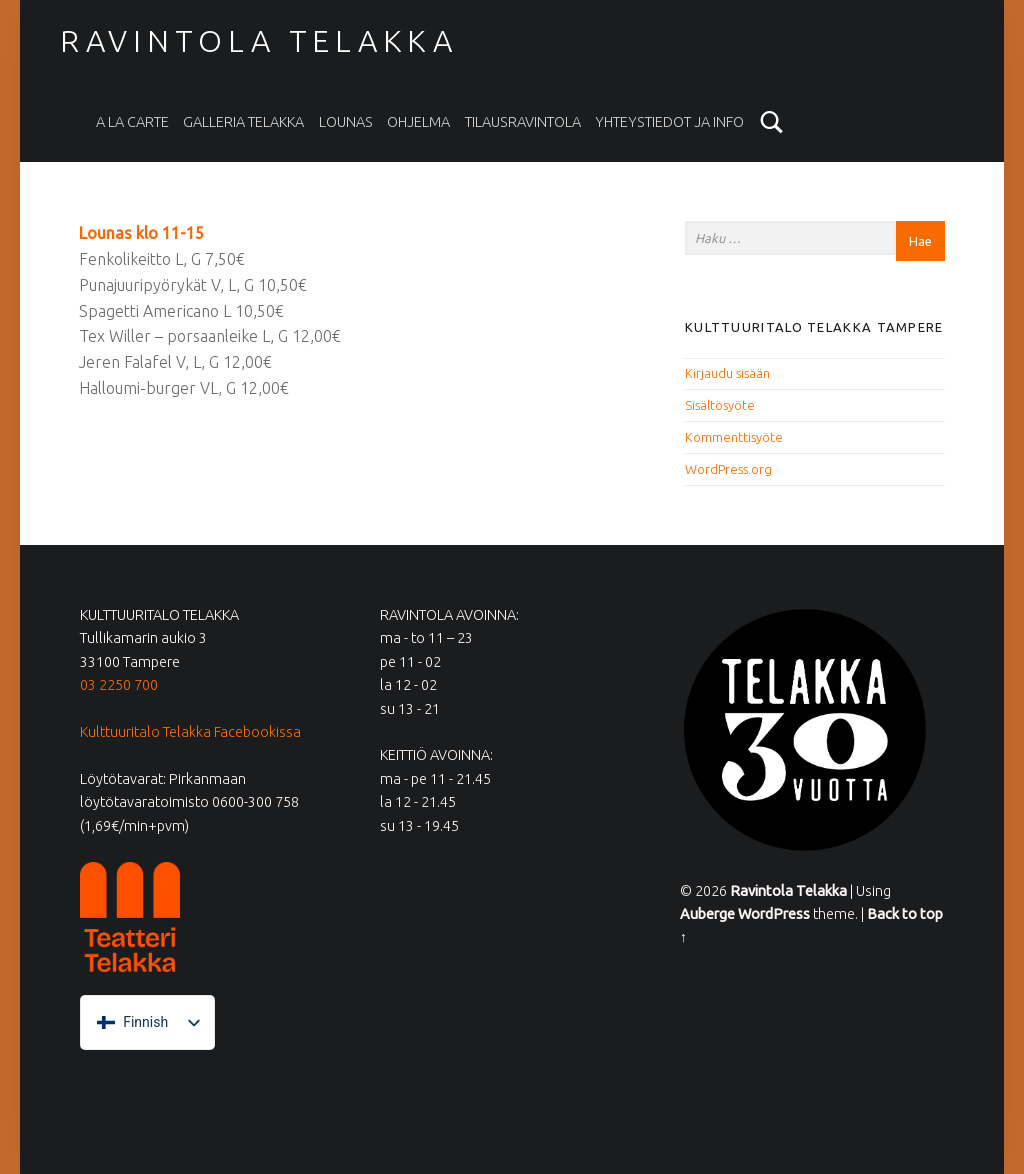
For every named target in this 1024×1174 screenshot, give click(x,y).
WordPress (774, 914)
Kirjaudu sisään (727, 373)
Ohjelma (418, 122)
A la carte (132, 122)
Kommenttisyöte (734, 437)
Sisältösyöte (720, 405)
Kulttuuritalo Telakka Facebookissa (190, 732)
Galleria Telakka (243, 122)
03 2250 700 (119, 685)
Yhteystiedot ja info (669, 122)
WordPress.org (728, 469)
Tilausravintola (523, 122)
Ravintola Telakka (259, 41)
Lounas (346, 122)
